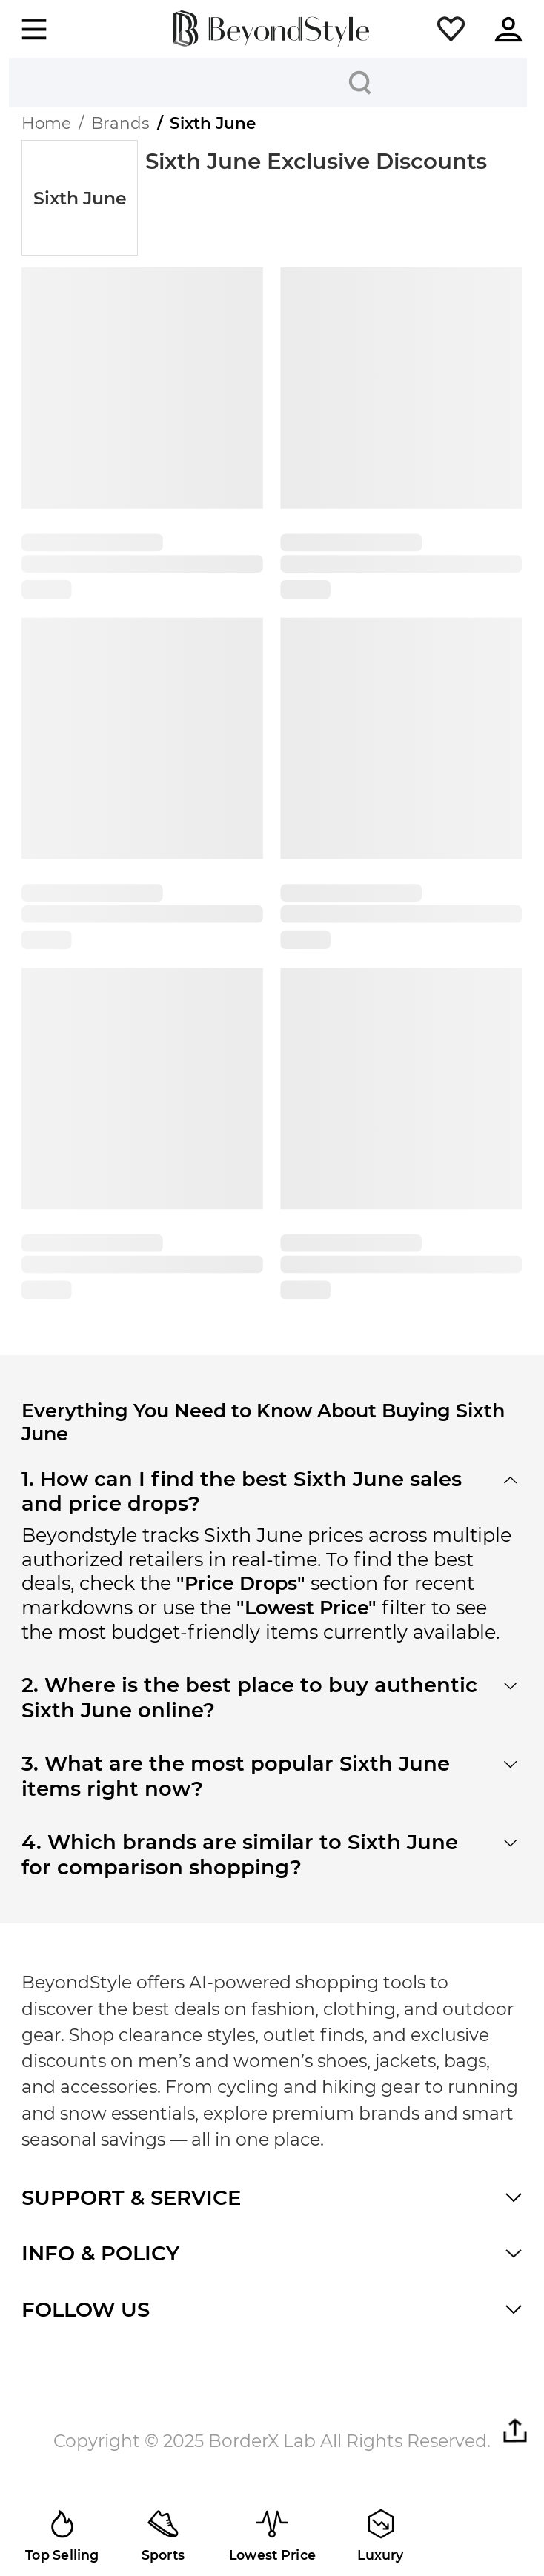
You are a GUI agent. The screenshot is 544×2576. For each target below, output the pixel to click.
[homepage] (271, 29)
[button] (451, 29)
